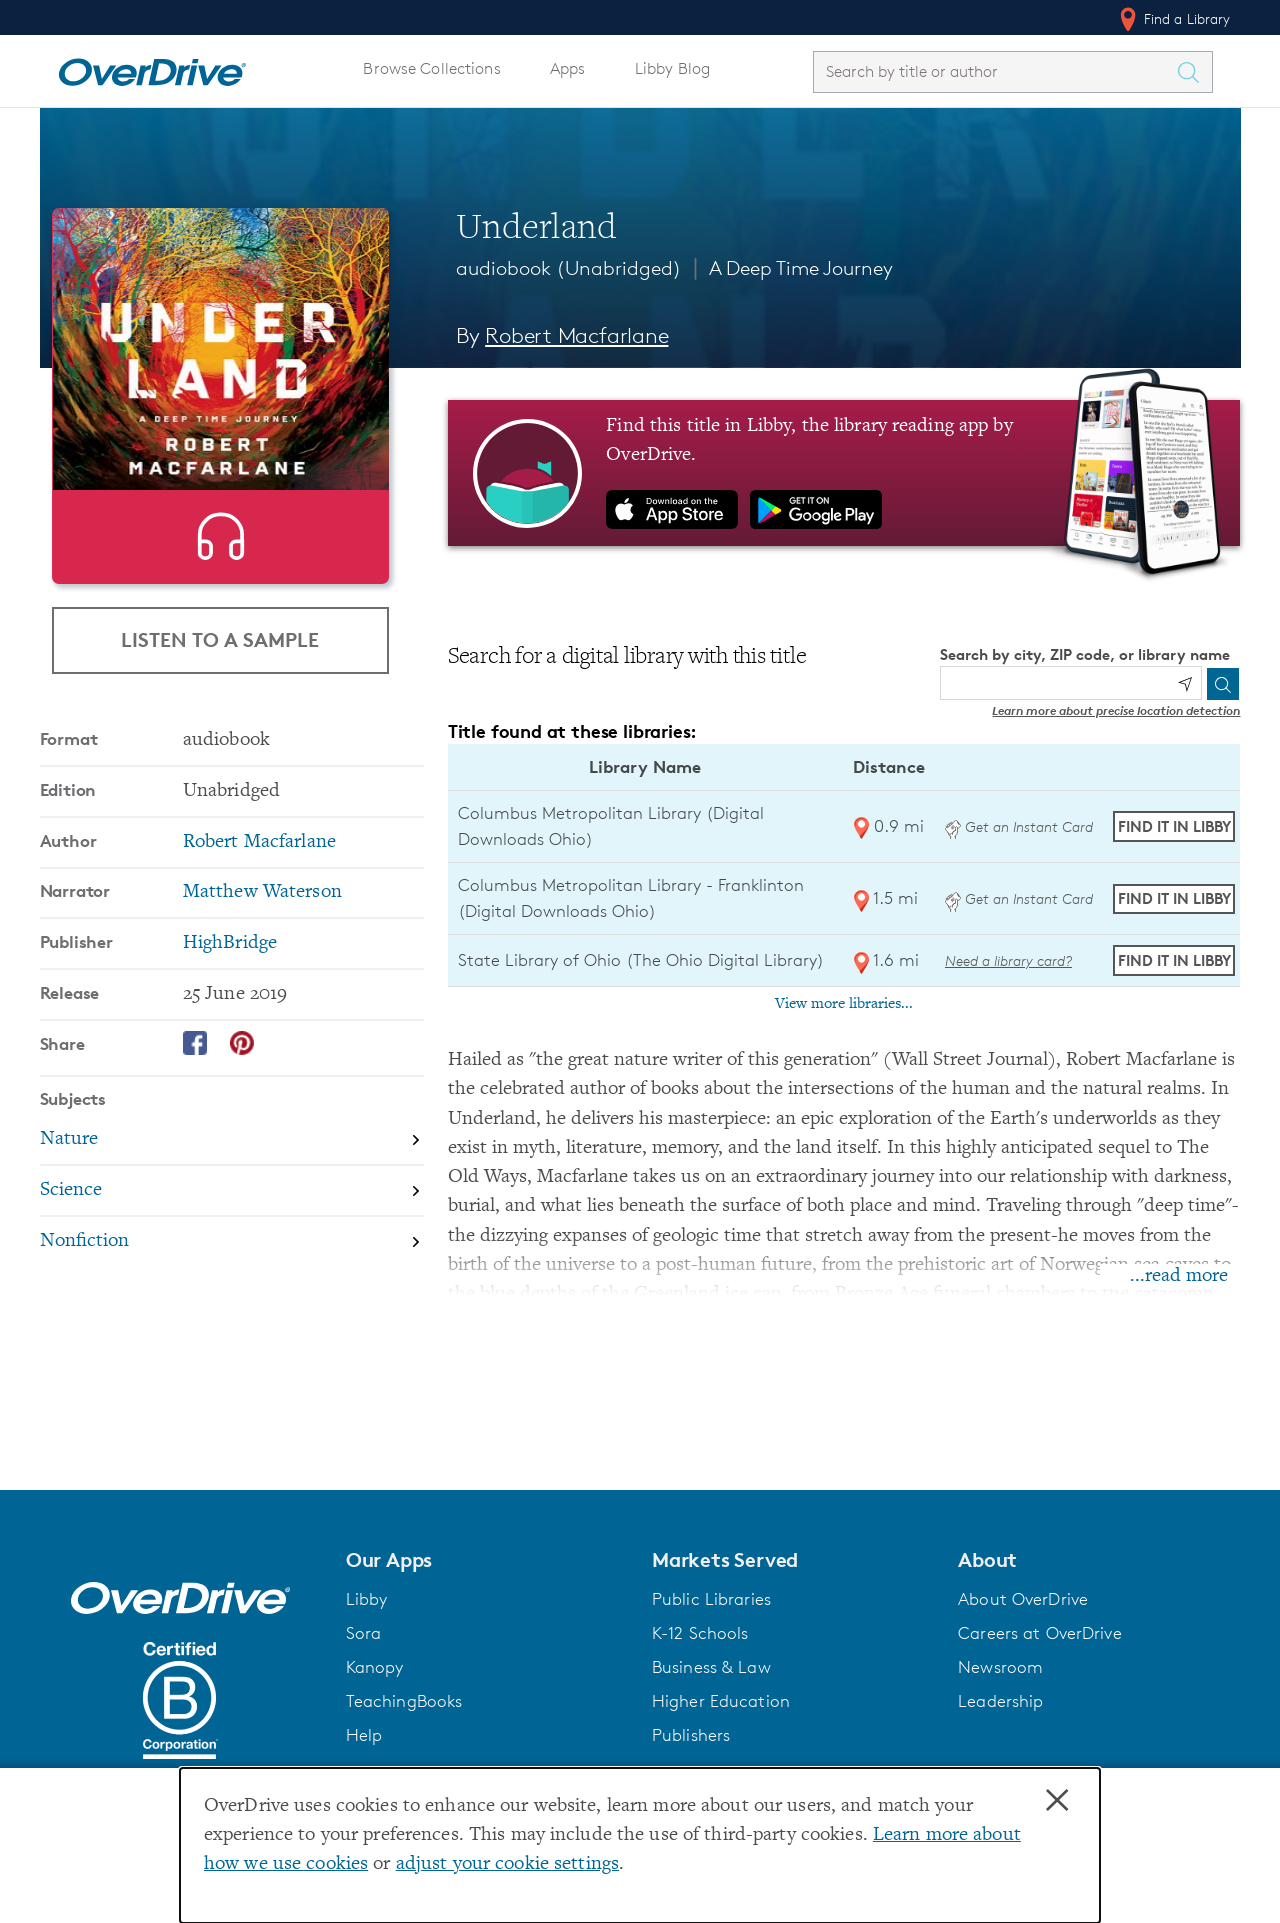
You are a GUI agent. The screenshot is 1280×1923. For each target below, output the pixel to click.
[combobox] (995, 71)
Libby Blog (672, 68)
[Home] (152, 68)
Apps (568, 68)
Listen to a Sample (220, 713)
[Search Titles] (1194, 72)
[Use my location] (1185, 684)
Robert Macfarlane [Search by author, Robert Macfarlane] (576, 335)
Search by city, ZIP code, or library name (1085, 654)
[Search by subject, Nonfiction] (232, 1331)
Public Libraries (711, 1599)
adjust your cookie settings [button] (507, 1864)
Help (364, 1735)
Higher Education (721, 1701)
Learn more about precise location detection (1116, 710)
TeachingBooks (404, 1701)
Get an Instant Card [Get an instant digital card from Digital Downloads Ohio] (1019, 826)
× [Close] (1057, 1801)
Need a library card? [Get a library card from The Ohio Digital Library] (1008, 960)
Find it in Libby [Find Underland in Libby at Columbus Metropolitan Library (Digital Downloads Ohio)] (1174, 826)
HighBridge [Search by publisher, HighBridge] (230, 1033)
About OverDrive (1023, 1599)
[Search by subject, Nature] (232, 1231)
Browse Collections (431, 68)
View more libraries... (844, 1004)
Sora (364, 1633)
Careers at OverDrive (1039, 1633)
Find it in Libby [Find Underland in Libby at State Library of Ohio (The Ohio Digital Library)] (1174, 960)
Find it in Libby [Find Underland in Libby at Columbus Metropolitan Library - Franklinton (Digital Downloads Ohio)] (1174, 898)
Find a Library (1173, 19)
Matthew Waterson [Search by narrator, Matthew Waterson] (262, 982)
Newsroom (1000, 1667)
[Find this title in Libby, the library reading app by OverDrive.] (844, 473)
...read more (1179, 1276)
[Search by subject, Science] (232, 1281)
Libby (367, 1599)
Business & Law (711, 1667)
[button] (487, 1560)
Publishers (691, 1735)
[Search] (1223, 684)
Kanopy (375, 1667)
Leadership (1000, 1701)
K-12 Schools (700, 1633)
